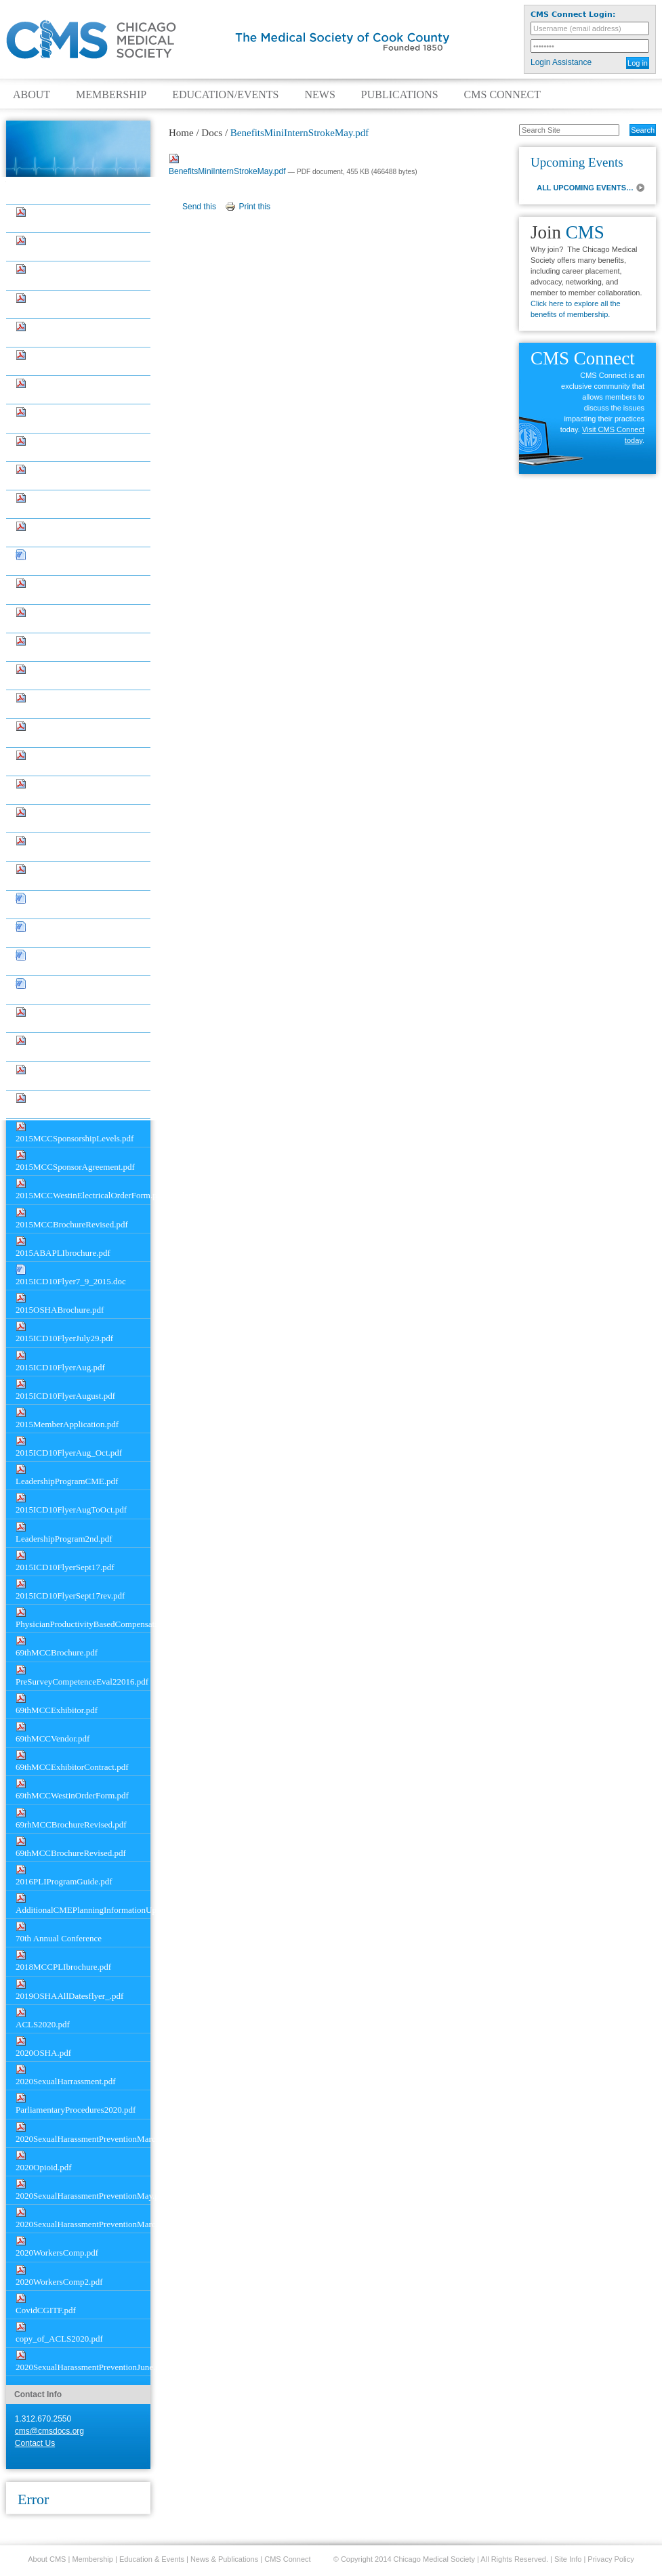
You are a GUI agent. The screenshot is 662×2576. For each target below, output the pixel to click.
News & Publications (224, 2559)
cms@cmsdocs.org (49, 2431)
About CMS (47, 2559)
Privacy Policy (610, 2559)
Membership (111, 94)
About (31, 94)
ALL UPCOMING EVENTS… (585, 188)
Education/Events (225, 94)
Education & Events (151, 2559)
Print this (254, 206)
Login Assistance (561, 62)
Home (181, 132)
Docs (38, 193)
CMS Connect (502, 94)
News (319, 94)
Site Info (567, 2559)
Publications (399, 94)
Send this (199, 206)
